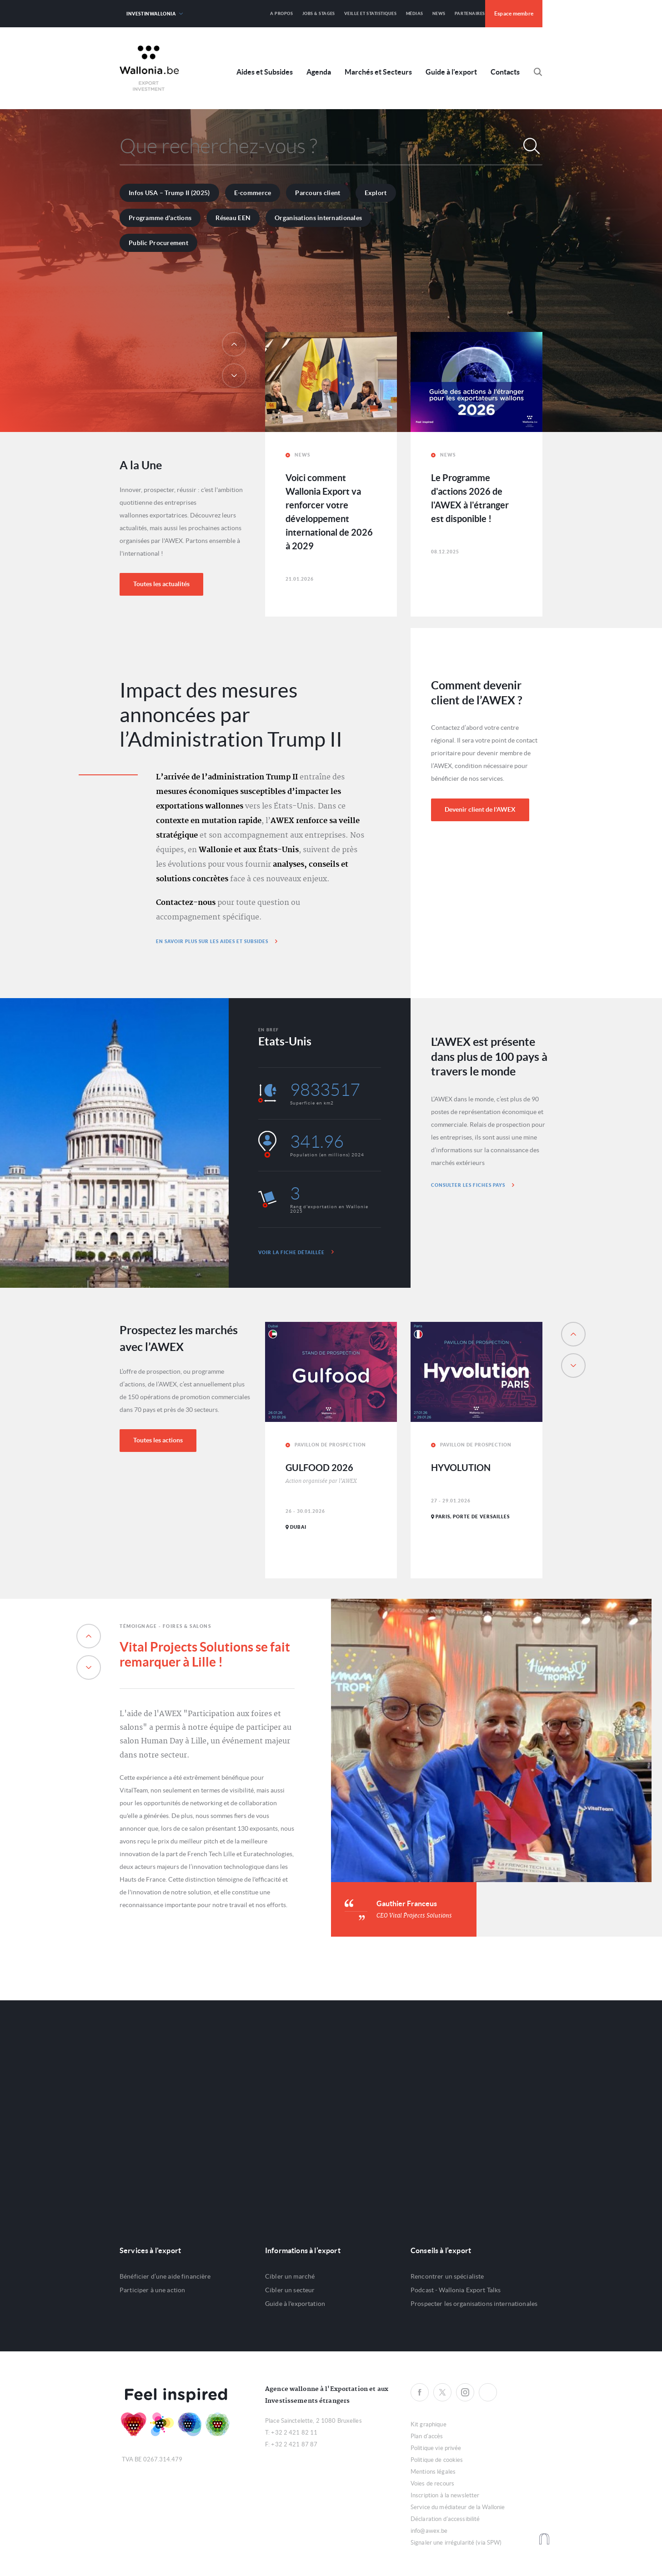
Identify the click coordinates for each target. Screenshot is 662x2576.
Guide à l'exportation (295, 2303)
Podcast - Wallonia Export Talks (456, 2290)
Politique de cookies (437, 2459)
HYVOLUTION (461, 1467)
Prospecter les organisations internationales (474, 2303)
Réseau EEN (233, 217)
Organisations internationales (318, 217)
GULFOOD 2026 (319, 1467)
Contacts (505, 72)
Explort (376, 192)
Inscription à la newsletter (445, 2495)
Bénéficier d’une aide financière (165, 2276)
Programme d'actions (160, 217)
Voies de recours (432, 2483)
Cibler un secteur (290, 2290)
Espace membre (513, 13)
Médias (414, 13)
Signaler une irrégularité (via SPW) (456, 2542)
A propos (281, 13)
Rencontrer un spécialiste (447, 2276)
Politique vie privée (436, 2448)
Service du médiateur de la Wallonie (458, 2507)
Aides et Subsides (264, 72)
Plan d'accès (427, 2436)
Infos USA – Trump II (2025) (169, 192)
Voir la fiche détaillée (296, 1252)
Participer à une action (152, 2290)
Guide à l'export (451, 72)
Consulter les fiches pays (472, 1185)
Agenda (318, 72)
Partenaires (470, 13)
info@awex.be (429, 2530)
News (439, 13)
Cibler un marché (290, 2276)
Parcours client (317, 192)
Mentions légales (433, 2471)
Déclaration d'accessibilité (445, 2519)
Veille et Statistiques (370, 13)
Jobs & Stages (318, 13)
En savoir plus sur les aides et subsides (216, 941)
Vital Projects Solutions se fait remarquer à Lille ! (205, 1655)
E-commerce (252, 192)
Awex (149, 68)
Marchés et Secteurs (378, 72)
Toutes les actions (158, 1440)
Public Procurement (158, 242)
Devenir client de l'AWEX (480, 809)
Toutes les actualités (161, 584)
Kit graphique (428, 2424)
